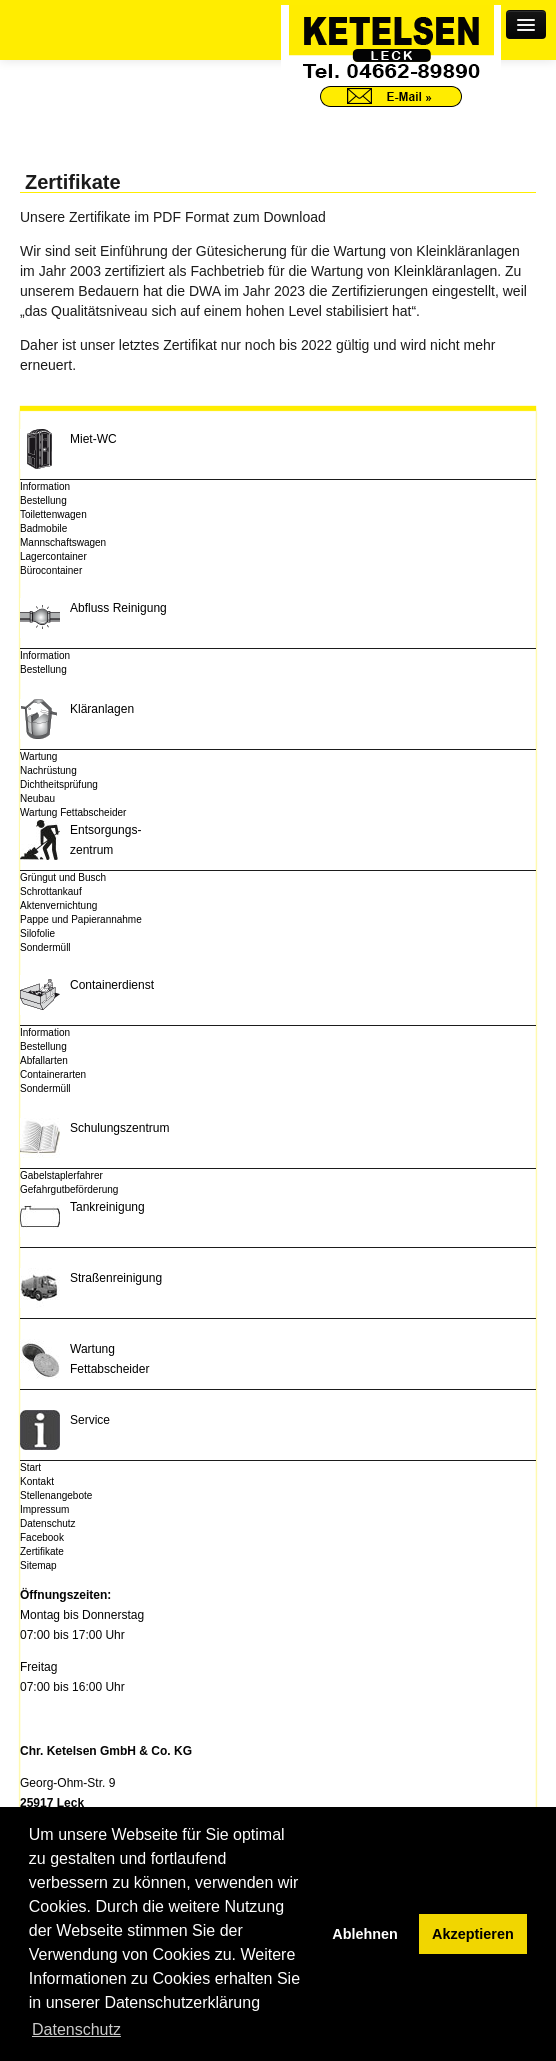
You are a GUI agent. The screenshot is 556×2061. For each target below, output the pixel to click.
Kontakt (37, 1481)
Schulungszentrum (119, 1128)
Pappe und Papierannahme (81, 919)
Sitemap (38, 1565)
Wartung (38, 756)
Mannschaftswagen (63, 542)
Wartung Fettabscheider (73, 812)
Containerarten (53, 1074)
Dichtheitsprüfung (59, 784)
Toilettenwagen (53, 514)
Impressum (44, 1509)
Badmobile (43, 528)
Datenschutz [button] (76, 2029)
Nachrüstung (48, 770)
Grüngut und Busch (63, 877)
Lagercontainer (53, 556)
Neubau (37, 798)
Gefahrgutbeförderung (69, 1189)
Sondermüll (45, 947)
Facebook (42, 1537)
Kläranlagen (102, 709)
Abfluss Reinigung (118, 608)
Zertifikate (42, 1551)
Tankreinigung (107, 1207)
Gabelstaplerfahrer (61, 1175)
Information (45, 486)
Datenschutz (48, 1523)
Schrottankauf (51, 891)
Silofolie (37, 933)
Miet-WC (93, 439)
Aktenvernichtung (58, 905)
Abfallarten (44, 1060)
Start (30, 1467)
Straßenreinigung (116, 1278)
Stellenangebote (56, 1495)
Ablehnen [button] (365, 1934)
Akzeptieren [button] (473, 1934)
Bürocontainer (51, 570)
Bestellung (43, 500)
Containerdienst (112, 985)
